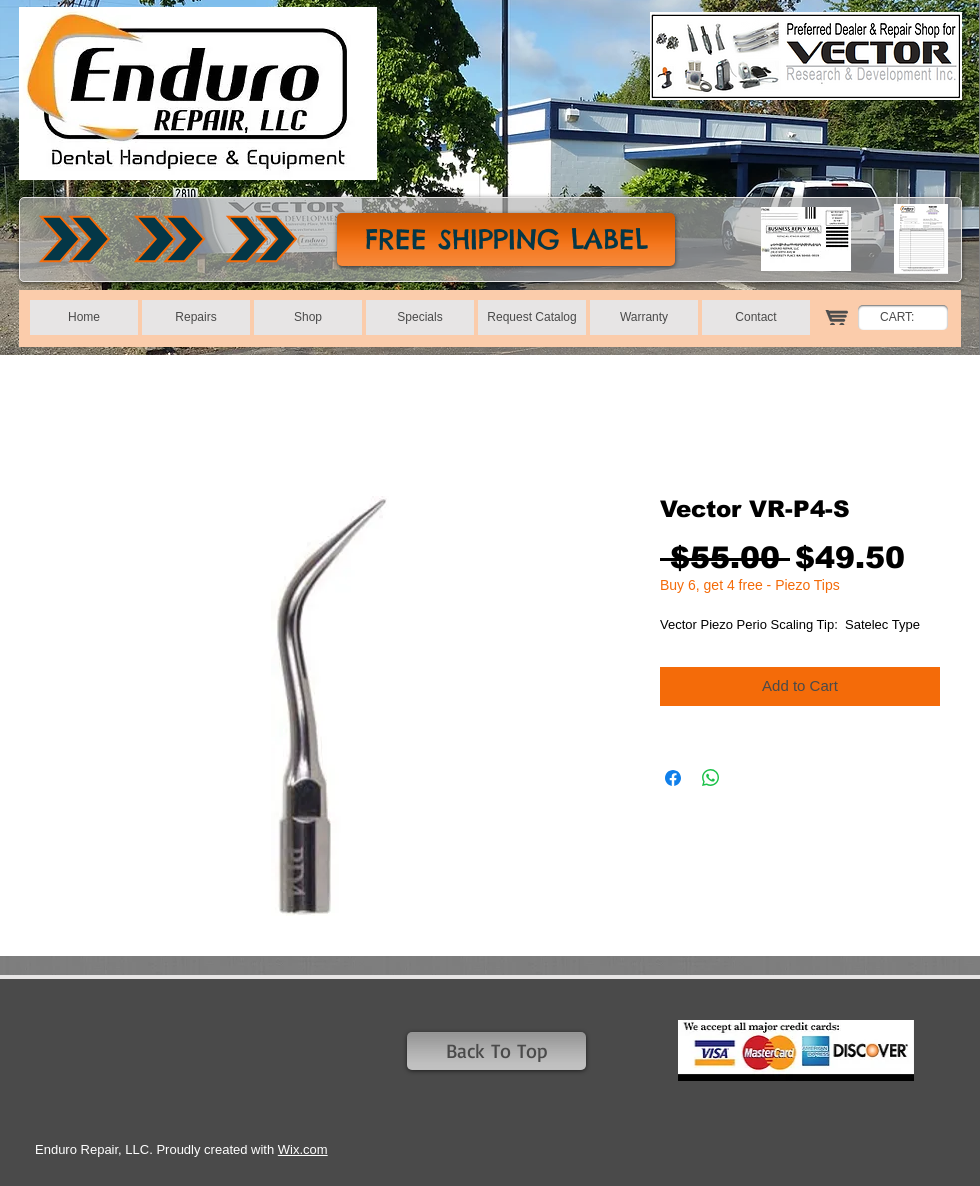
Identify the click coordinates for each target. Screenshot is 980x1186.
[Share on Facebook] (673, 778)
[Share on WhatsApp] (711, 778)
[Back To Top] (496, 1051)
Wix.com (303, 1149)
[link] (908, 317)
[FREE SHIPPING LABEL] (506, 239)
